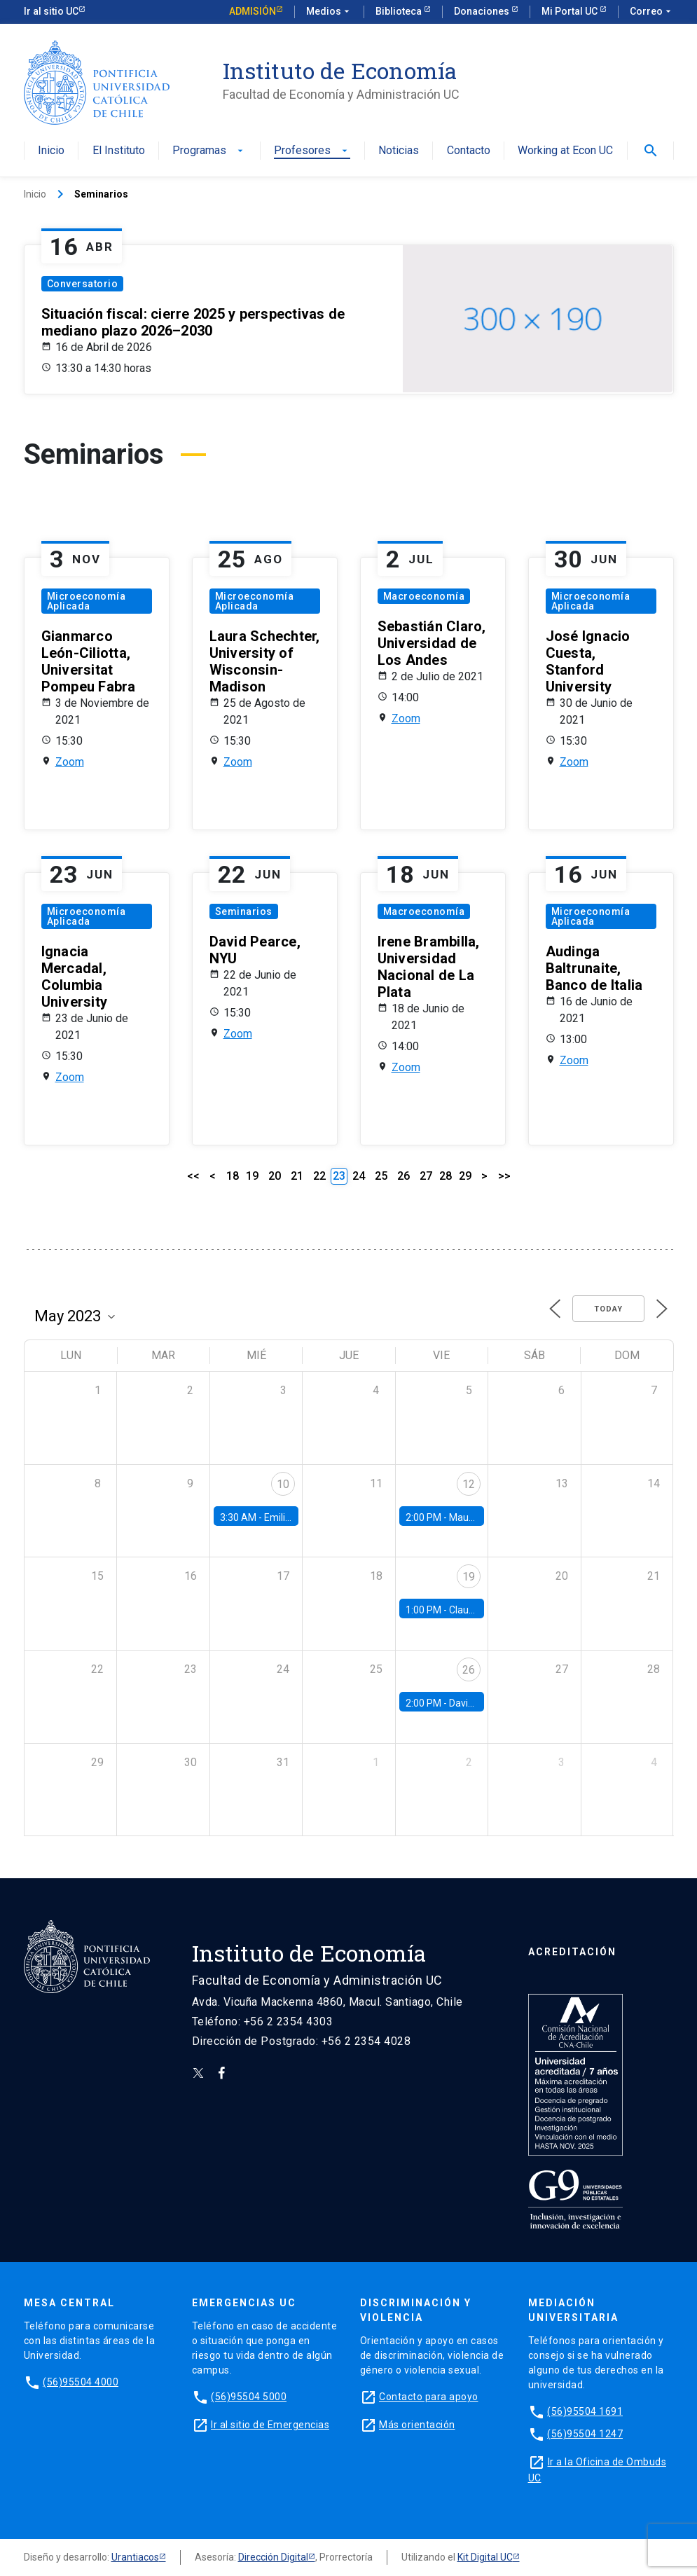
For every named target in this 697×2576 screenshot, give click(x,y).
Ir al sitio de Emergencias (270, 2424)
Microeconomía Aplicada (86, 601)
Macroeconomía (424, 596)
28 (445, 1176)
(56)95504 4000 (80, 2382)
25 (381, 1176)
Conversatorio (82, 283)
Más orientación (417, 2424)
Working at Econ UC (565, 151)
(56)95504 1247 (585, 2434)
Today (608, 1309)
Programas (209, 151)
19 (252, 1176)
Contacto (468, 151)
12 (468, 1484)
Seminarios (243, 911)
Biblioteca (399, 11)
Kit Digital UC (485, 2557)
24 (358, 1176)
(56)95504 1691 (585, 2411)
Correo (652, 12)
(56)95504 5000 (249, 2396)
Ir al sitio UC (51, 11)
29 (465, 1176)
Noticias (398, 151)
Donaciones (482, 11)
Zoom (69, 762)
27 (426, 1176)
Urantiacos (135, 2557)
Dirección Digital (273, 2557)
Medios (329, 12)
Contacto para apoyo (428, 2396)
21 (297, 1176)
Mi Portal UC (570, 11)
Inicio (51, 151)
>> (504, 1176)
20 (274, 1176)
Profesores (312, 151)
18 (232, 1176)
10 (283, 1484)
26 (403, 1176)
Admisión (252, 11)
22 (319, 1176)
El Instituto (118, 151)
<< (193, 1176)
